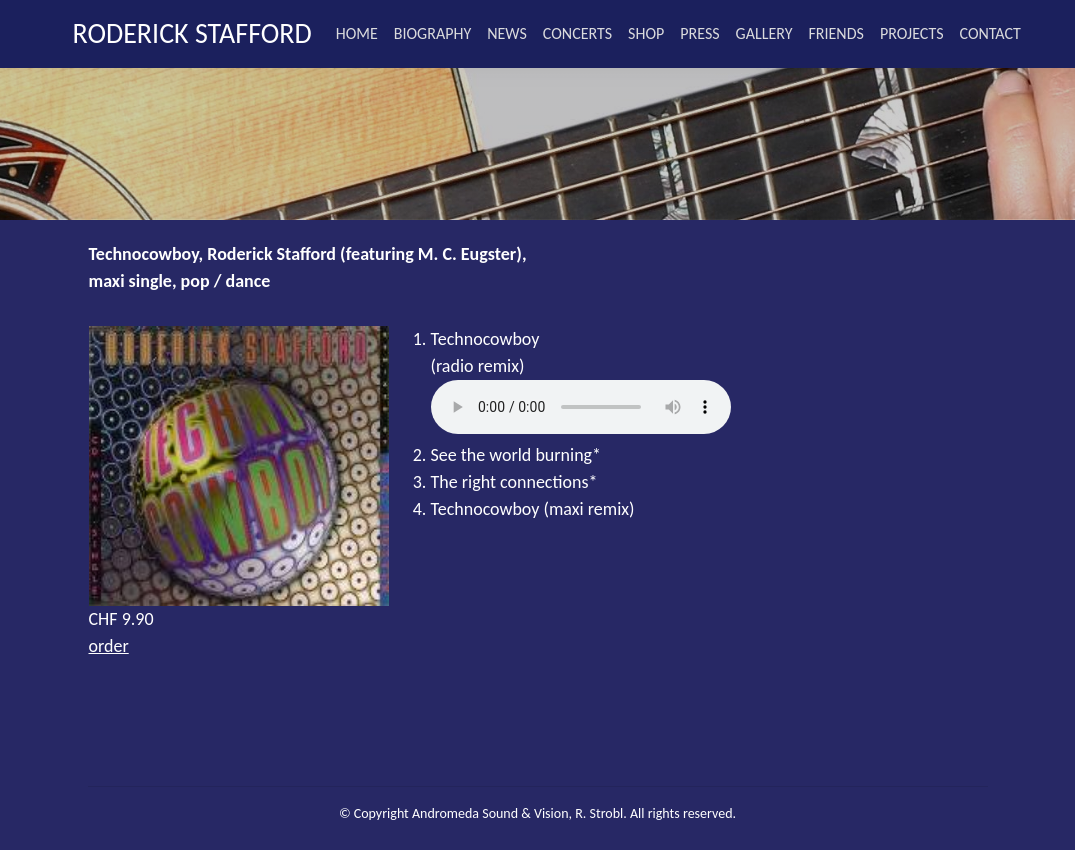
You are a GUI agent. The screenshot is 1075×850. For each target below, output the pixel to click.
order (109, 646)
